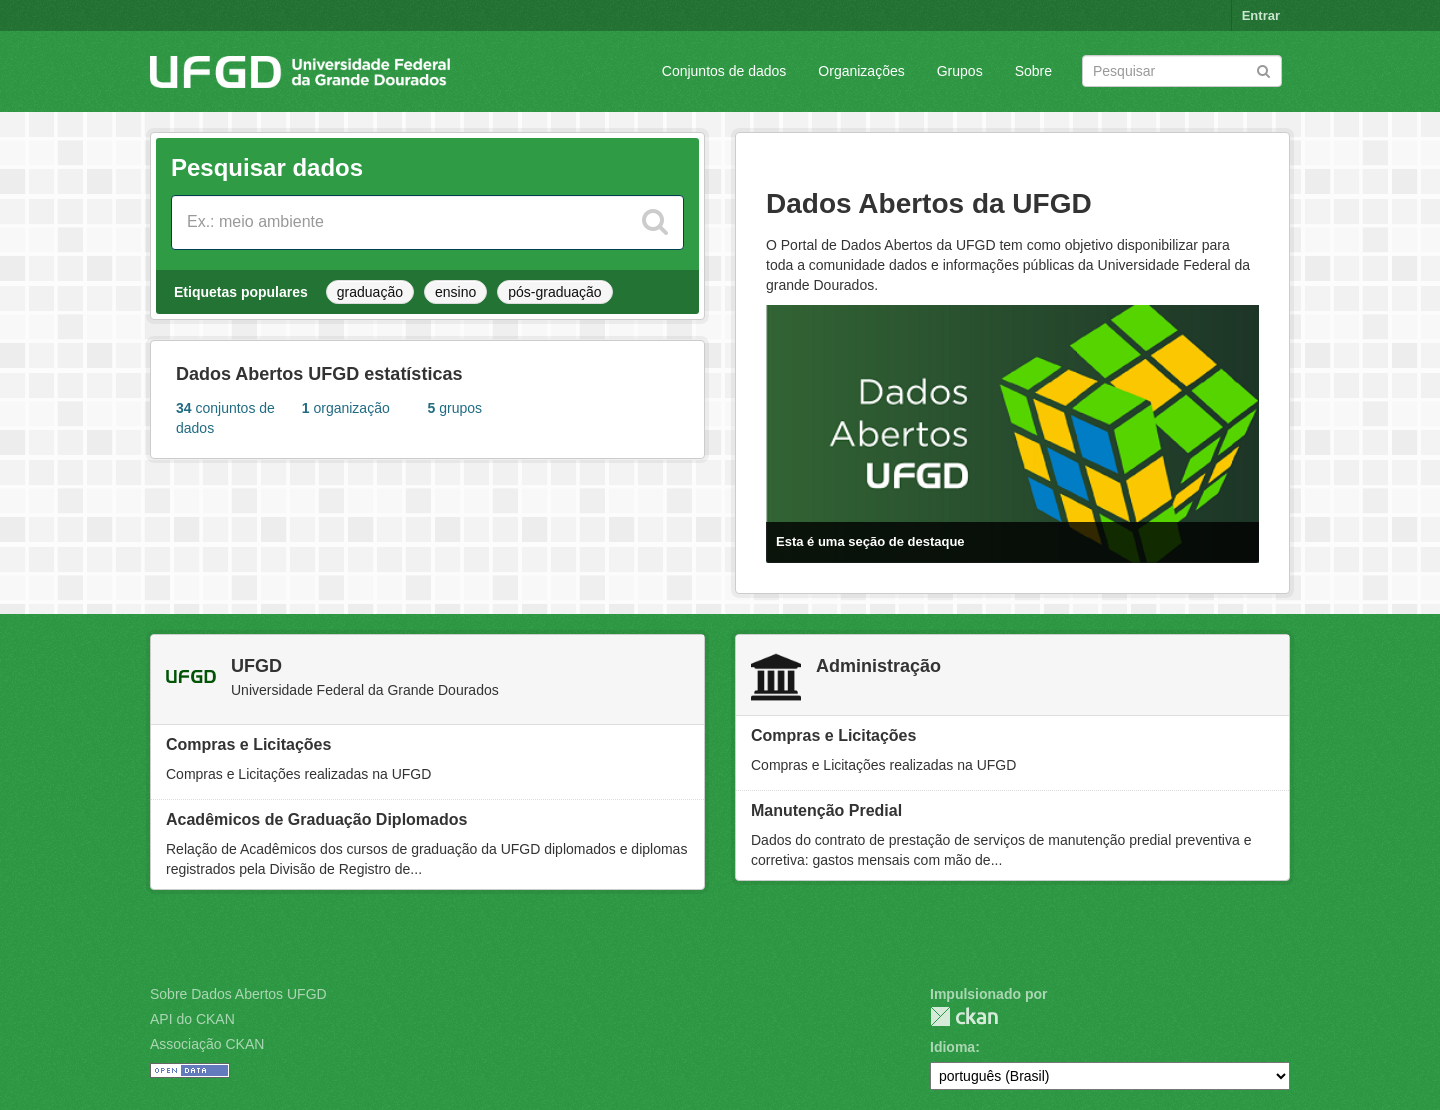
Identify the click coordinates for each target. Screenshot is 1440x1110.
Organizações (861, 71)
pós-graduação (554, 292)
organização (346, 408)
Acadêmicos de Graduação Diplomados (316, 819)
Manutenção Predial (826, 810)
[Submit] (1263, 69)
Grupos (960, 71)
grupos (455, 408)
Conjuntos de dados (724, 71)
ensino (455, 292)
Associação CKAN (207, 1044)
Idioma (952, 1047)
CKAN (964, 1016)
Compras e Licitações (248, 744)
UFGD (256, 666)
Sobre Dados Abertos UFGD (238, 994)
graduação (370, 292)
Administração (878, 666)
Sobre (1033, 71)
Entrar (1261, 15)
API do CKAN (192, 1019)
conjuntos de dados (225, 418)
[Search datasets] (1182, 71)
